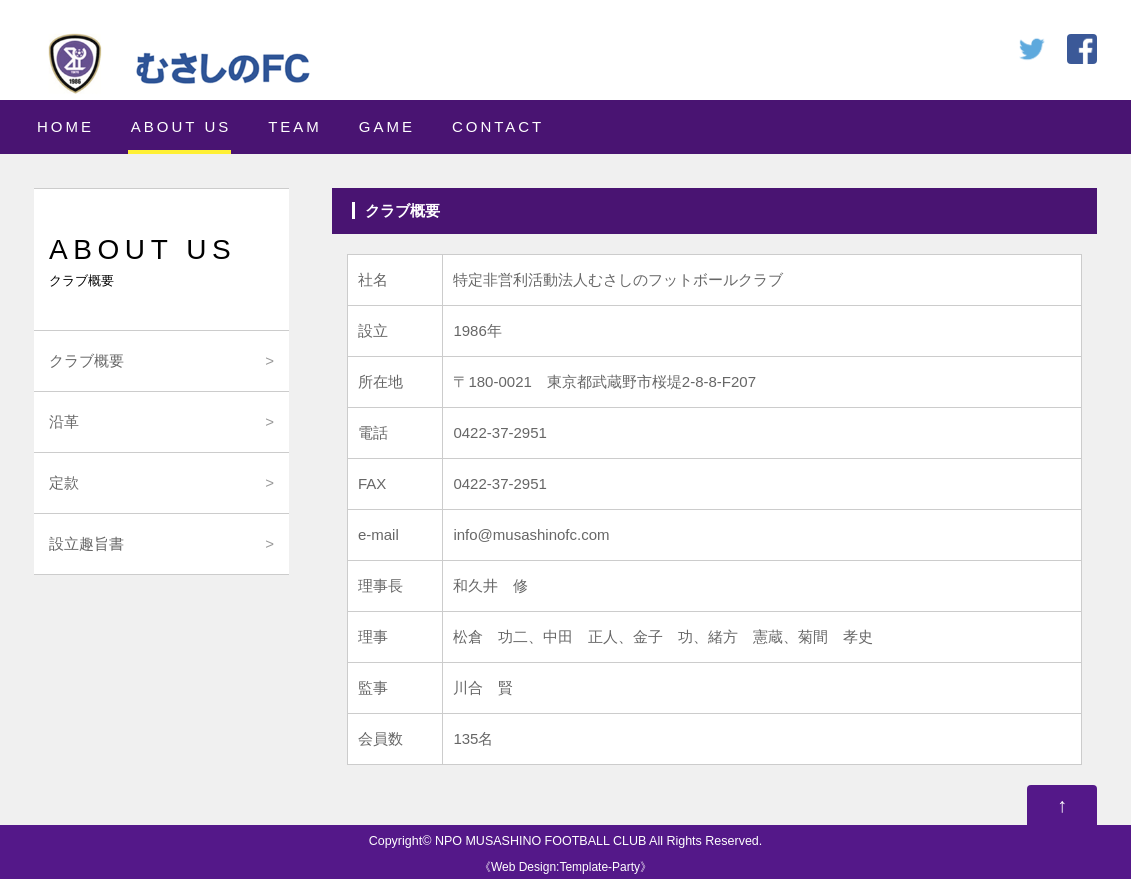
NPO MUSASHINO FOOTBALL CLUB (540, 841)
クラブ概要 (86, 360)
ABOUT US (181, 126)
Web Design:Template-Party (565, 867)
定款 (64, 482)
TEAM (295, 126)
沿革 (64, 421)
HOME (65, 126)
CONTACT (498, 126)
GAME (387, 126)
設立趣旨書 (86, 543)
